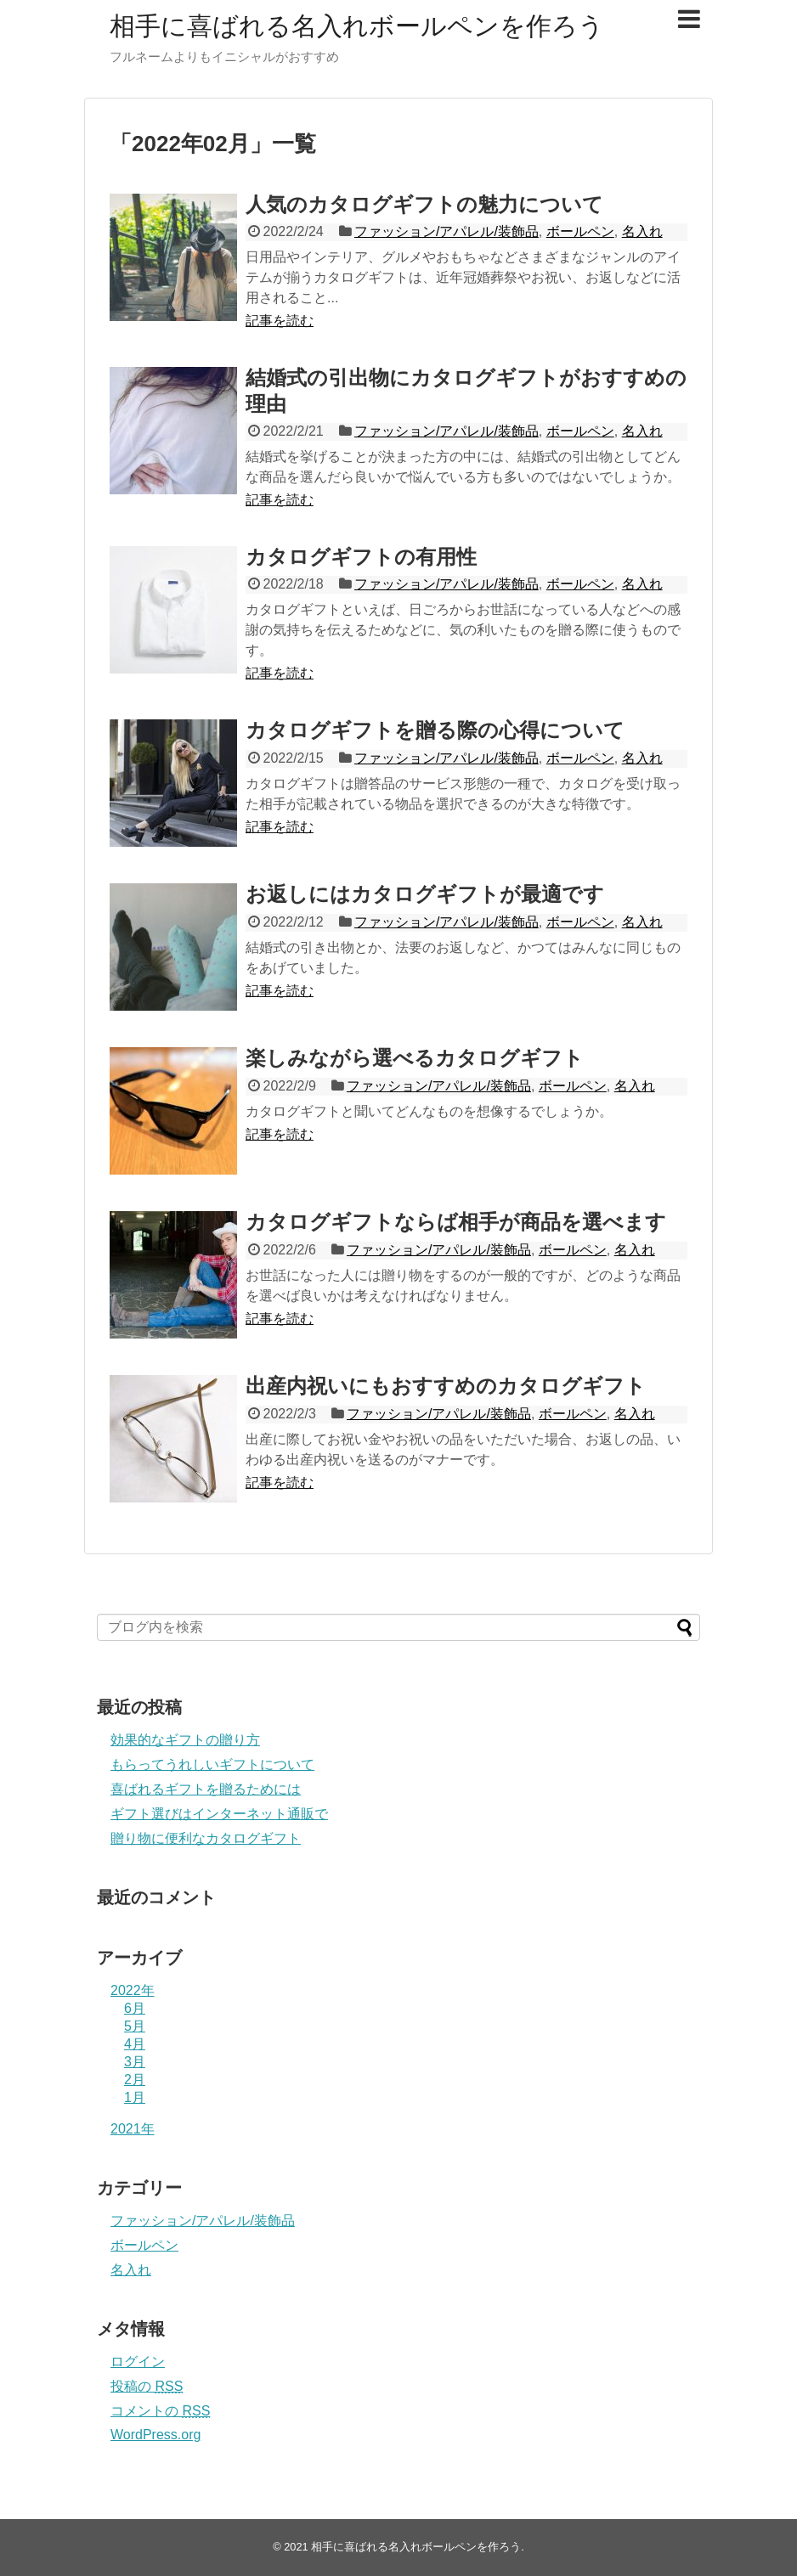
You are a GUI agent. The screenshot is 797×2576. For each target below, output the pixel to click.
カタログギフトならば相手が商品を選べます (456, 1221)
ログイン (137, 2361)
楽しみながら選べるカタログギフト (415, 1057)
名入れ (642, 231)
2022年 (132, 1990)
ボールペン (580, 231)
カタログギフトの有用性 (361, 556)
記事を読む (280, 320)
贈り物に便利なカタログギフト (205, 1838)
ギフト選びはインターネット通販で (219, 1814)
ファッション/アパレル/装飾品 (446, 231)
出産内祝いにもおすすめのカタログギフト (446, 1385)
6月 (134, 2008)
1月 (134, 2097)
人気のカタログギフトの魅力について (424, 204)
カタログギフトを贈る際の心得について (435, 730)
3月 (134, 2062)
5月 (134, 2026)
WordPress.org (155, 2434)
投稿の (146, 2386)
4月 (134, 2044)
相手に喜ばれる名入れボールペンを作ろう (357, 26)
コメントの (160, 2411)
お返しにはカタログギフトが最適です (425, 893)
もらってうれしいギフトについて (212, 1764)
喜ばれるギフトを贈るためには (205, 1789)
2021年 (132, 2129)
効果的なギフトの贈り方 (185, 1740)
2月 (134, 2079)
